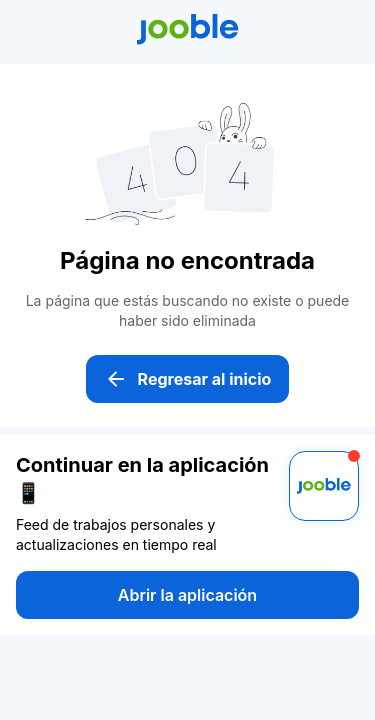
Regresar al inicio (188, 379)
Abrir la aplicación (187, 595)
